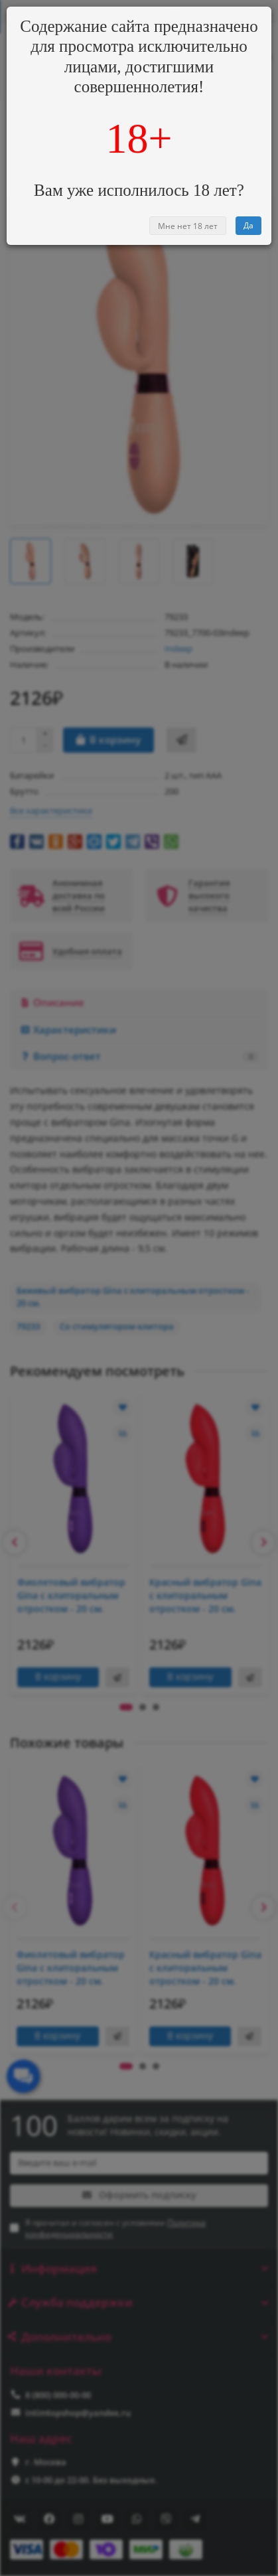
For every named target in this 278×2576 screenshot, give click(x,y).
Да (248, 225)
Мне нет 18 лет (188, 226)
